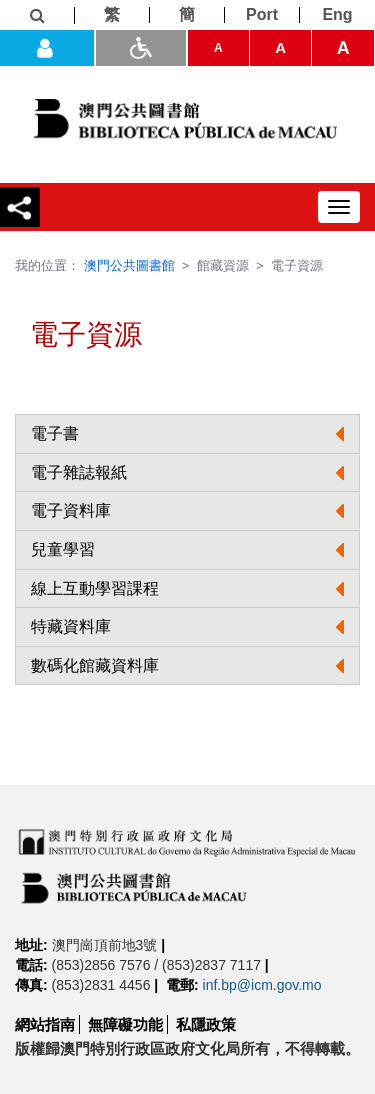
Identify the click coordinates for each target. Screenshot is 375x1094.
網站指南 (45, 1024)
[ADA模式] (141, 48)
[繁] (112, 15)
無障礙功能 (125, 1024)
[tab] (187, 434)
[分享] (20, 207)
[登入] (47, 48)
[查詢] (37, 15)
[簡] (187, 15)
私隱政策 (206, 1024)
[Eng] (337, 15)
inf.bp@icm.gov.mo (262, 985)
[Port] (262, 15)
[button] (187, 434)
